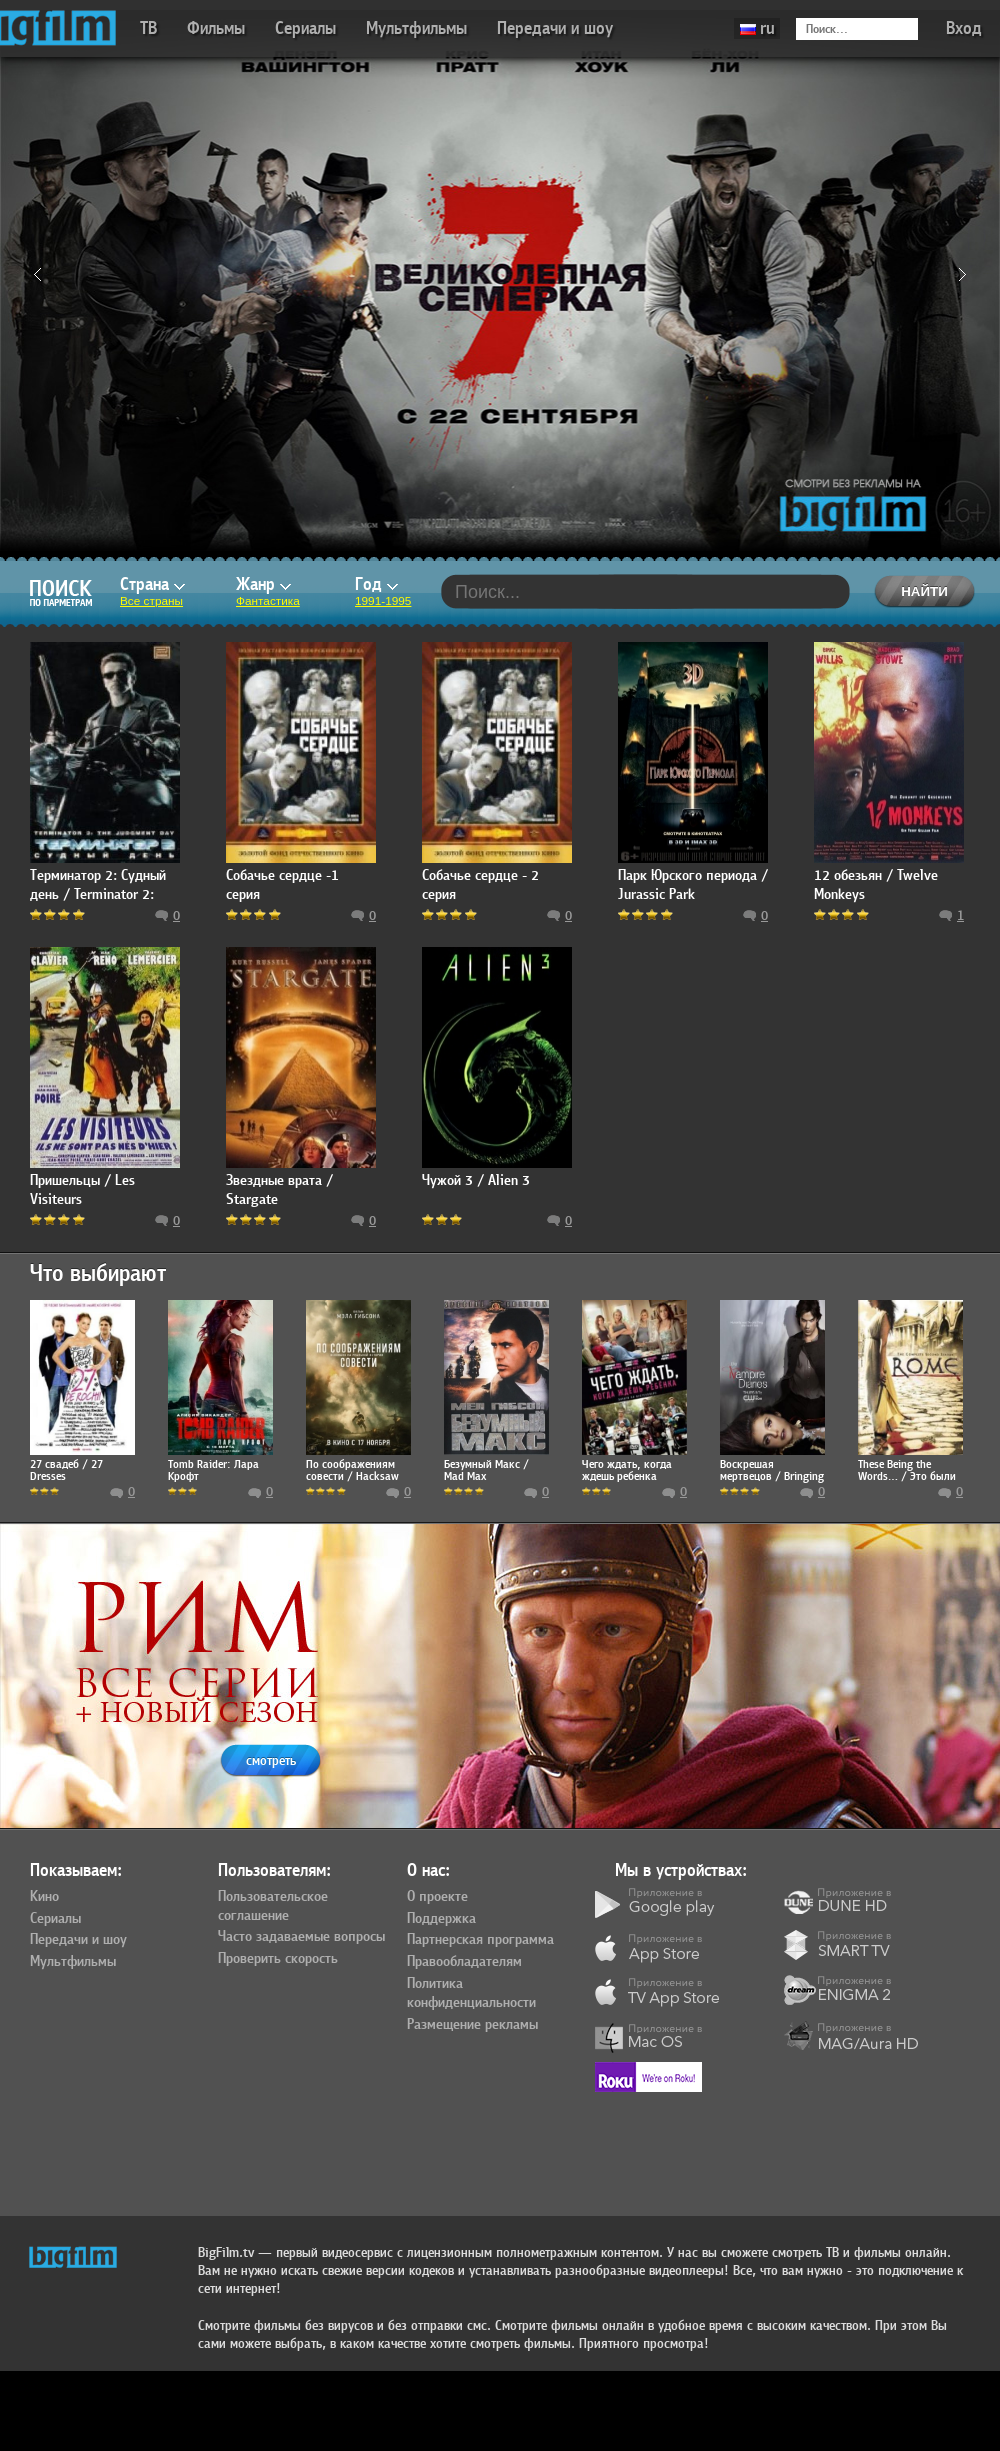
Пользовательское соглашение (273, 1906)
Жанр (263, 584)
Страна (152, 584)
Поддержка (441, 1919)
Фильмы (216, 28)
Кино (44, 1897)
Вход (964, 28)
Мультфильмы (416, 28)
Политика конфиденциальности (471, 1993)
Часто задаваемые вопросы (301, 1937)
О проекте (437, 1897)
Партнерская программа (480, 1940)
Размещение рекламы (472, 2025)
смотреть (271, 1760)
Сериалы (305, 28)
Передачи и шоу (555, 28)
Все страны (151, 601)
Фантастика (268, 601)
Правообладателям (464, 1962)
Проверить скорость (278, 1959)
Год (376, 584)
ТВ (148, 28)
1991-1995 (383, 601)
